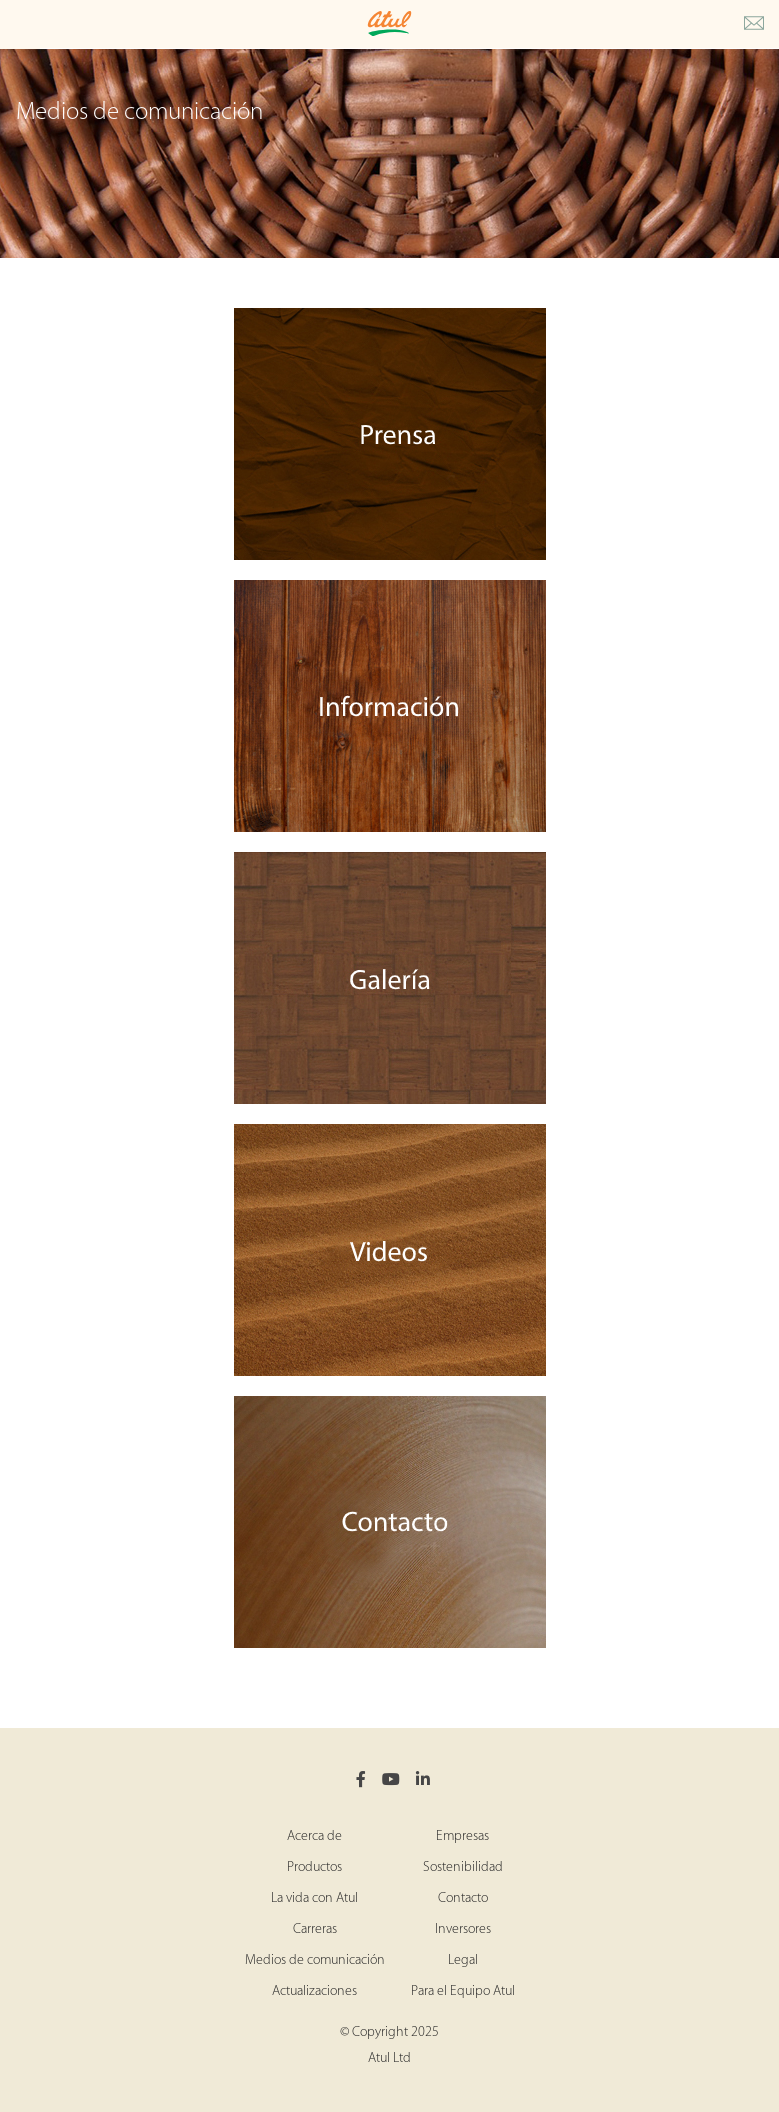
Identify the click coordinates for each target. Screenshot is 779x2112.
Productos (314, 1867)
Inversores (463, 1929)
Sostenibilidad (463, 1867)
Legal (463, 1960)
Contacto (463, 1898)
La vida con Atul (314, 1898)
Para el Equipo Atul (463, 1991)
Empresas (462, 1836)
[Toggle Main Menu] (20, 24)
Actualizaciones (314, 1991)
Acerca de (314, 1836)
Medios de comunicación (315, 1960)
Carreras (315, 1929)
